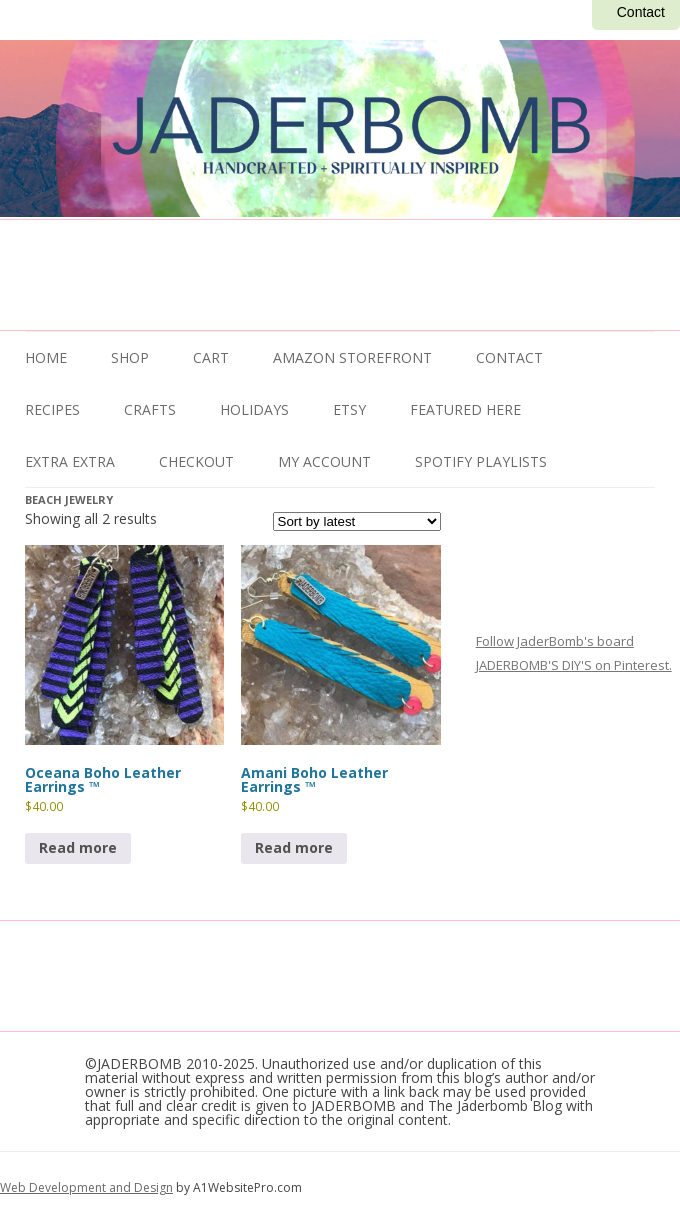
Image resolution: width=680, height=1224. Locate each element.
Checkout (196, 461)
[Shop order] (357, 521)
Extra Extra (70, 461)
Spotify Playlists (481, 461)
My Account (324, 461)
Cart (211, 357)
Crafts (150, 409)
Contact (641, 12)
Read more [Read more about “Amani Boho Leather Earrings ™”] (294, 847)
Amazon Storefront (352, 357)
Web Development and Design (86, 1187)
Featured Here (465, 409)
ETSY (349, 409)
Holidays (254, 409)
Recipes (52, 409)
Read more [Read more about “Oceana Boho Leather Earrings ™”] (78, 847)
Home (46, 357)
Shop (130, 357)
